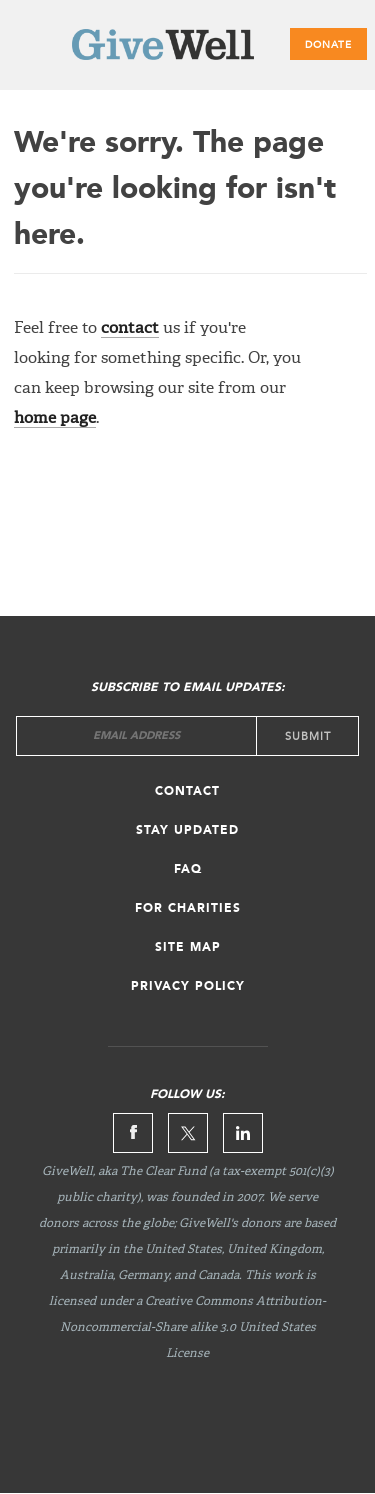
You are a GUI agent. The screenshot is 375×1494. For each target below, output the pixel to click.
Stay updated (187, 831)
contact (130, 329)
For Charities (188, 909)
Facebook (133, 1133)
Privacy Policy (188, 987)
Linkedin (243, 1133)
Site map (188, 948)
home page (55, 419)
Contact (187, 792)
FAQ (188, 870)
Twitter (188, 1133)
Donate (328, 45)
